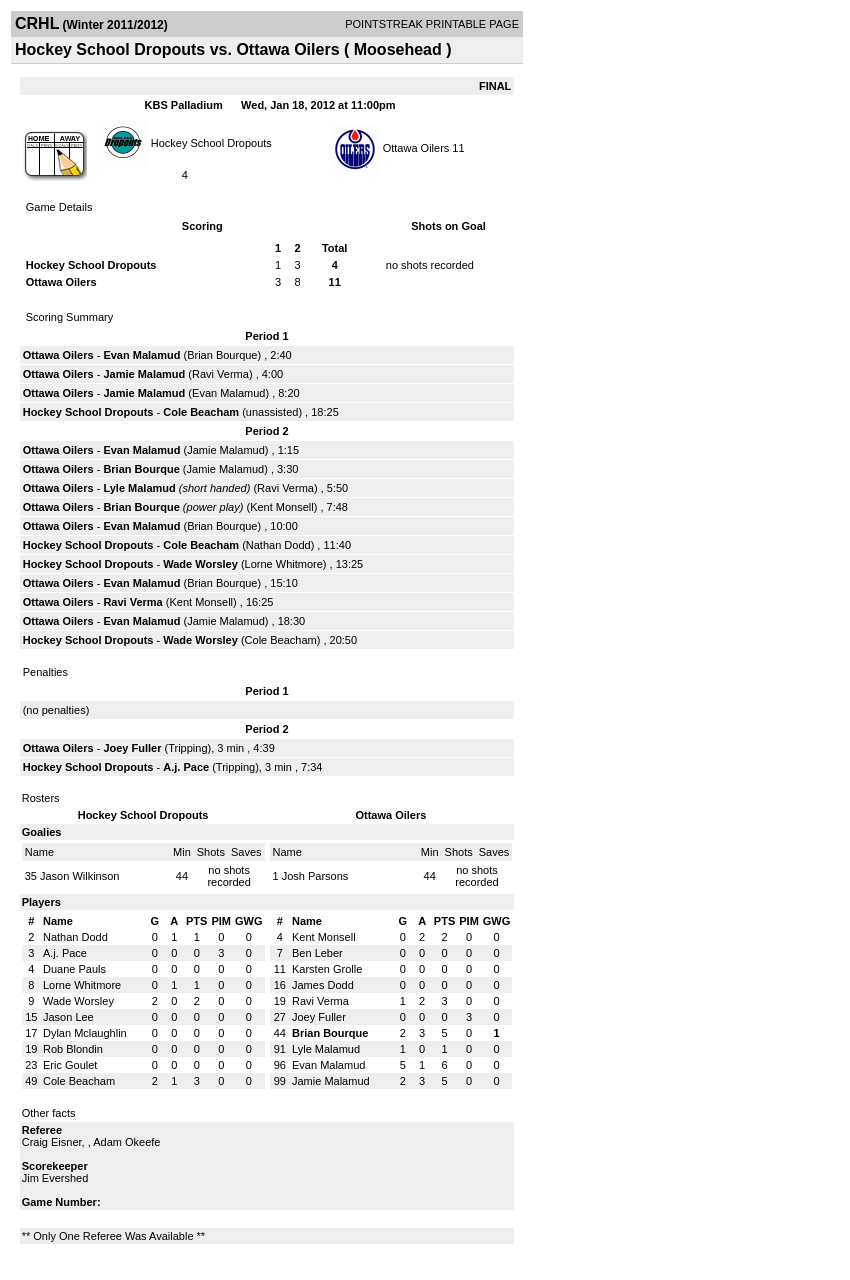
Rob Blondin (73, 1049)
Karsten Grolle (327, 969)
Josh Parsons (315, 876)
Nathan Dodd (278, 545)
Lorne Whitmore (284, 564)
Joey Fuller (132, 748)
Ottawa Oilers (416, 148)
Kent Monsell (282, 507)
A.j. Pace (186, 767)
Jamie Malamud (144, 374)
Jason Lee (68, 1017)
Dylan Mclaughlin (85, 1033)
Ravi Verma (220, 374)
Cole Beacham (201, 412)
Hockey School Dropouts (211, 142)
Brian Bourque (222, 355)
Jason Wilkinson (79, 876)
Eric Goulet (70, 1065)
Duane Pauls (74, 969)
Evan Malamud (141, 355)
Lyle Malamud (139, 488)
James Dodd (323, 985)
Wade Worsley (200, 564)
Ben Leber (317, 953)
